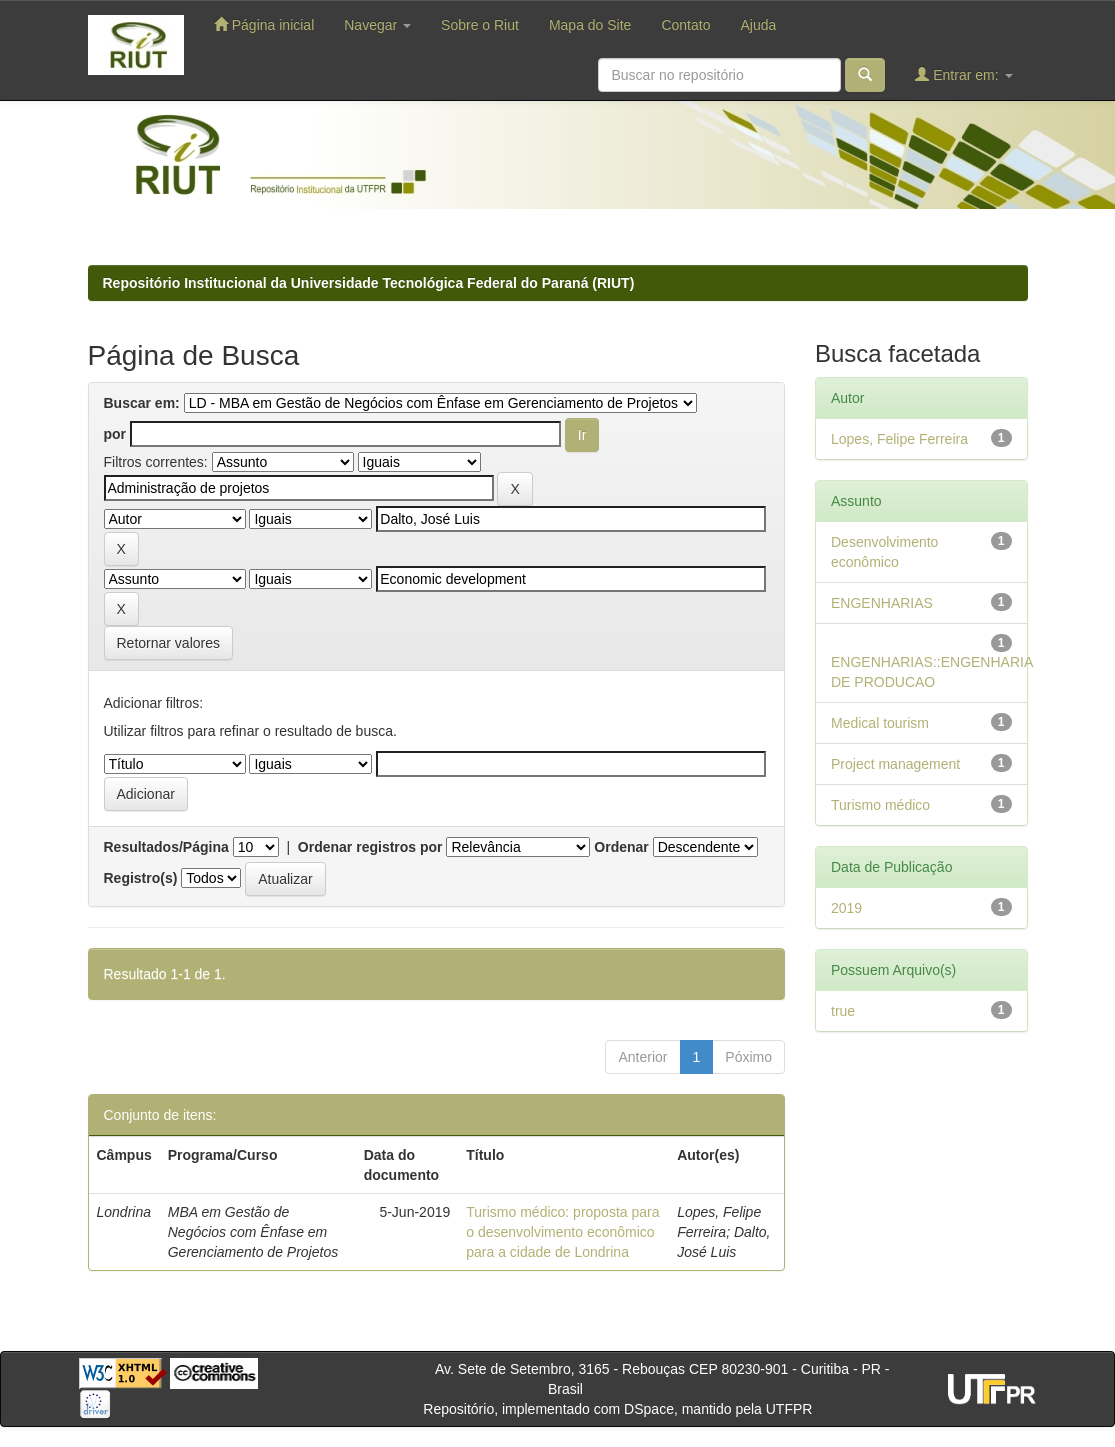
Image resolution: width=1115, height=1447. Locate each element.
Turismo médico (880, 805)
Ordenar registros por (370, 847)
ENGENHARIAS (882, 603)
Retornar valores (169, 643)
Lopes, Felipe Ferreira (899, 439)
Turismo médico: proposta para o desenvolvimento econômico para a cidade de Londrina (562, 1232)
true (843, 1011)
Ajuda (758, 25)
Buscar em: (142, 403)
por (115, 434)
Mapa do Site (590, 25)
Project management (895, 764)
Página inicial (264, 24)
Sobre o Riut (480, 25)
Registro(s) (141, 878)
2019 (846, 908)
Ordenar (621, 847)
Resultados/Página (166, 847)
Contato (685, 25)
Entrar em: (963, 74)
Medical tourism (880, 723)
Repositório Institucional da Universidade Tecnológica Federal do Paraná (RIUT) (369, 283)
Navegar (377, 25)
